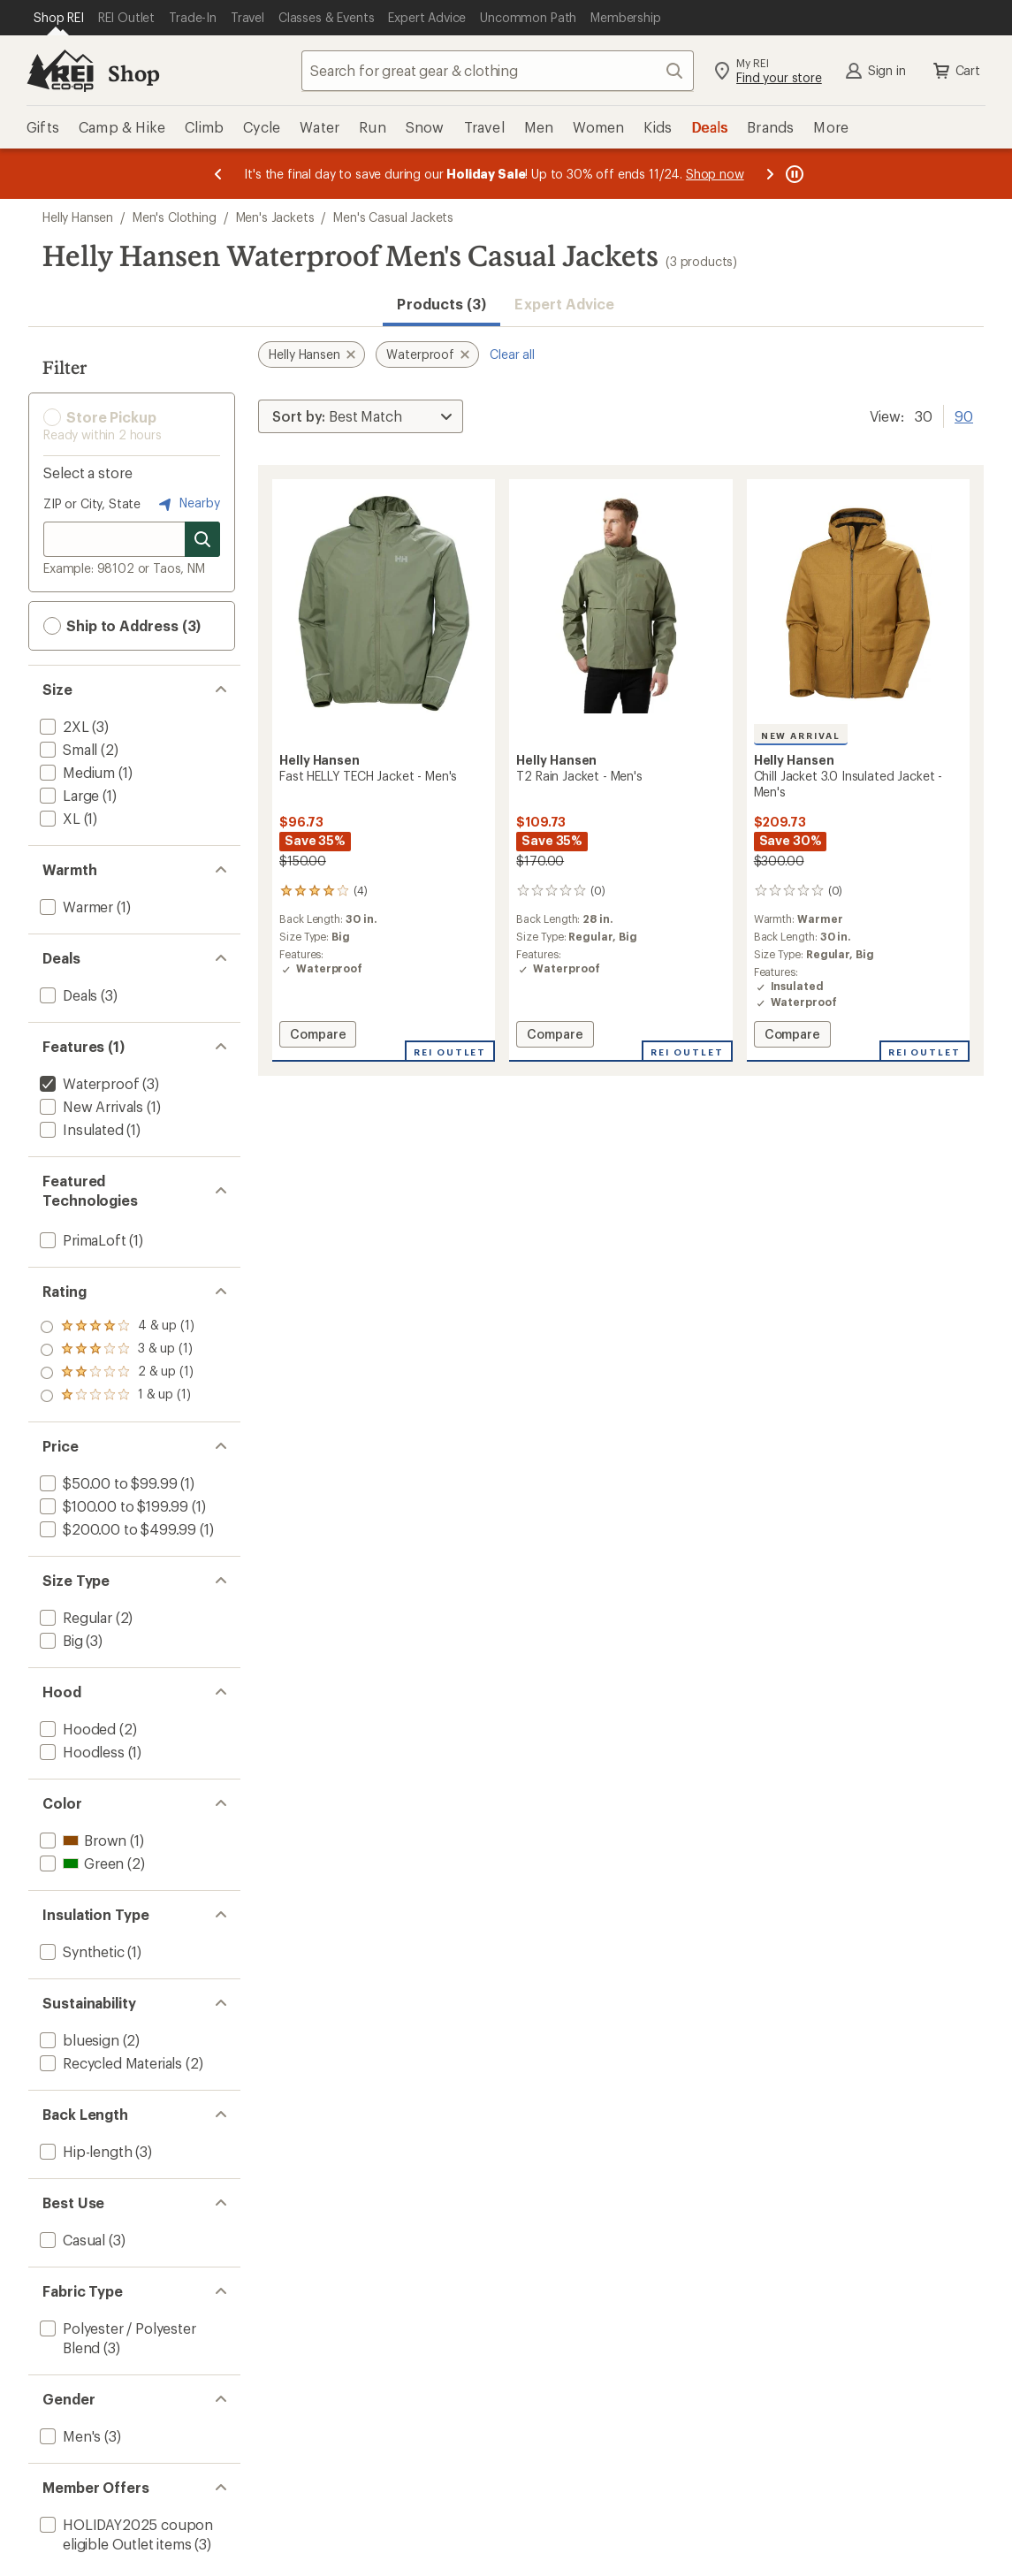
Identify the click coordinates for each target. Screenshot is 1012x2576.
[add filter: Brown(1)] (81, 1840)
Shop (133, 73)
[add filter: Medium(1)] (75, 772)
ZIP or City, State (92, 503)
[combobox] (497, 70)
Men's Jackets (275, 217)
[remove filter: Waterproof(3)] (87, 1083)
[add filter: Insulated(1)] (80, 1129)
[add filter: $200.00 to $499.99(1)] (116, 1528)
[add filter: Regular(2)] (74, 1617)
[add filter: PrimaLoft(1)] (81, 1239)
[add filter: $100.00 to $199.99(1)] (112, 1506)
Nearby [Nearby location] (187, 503)
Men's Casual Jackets (393, 217)
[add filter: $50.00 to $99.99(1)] (106, 1483)
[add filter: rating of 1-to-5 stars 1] (117, 1395)
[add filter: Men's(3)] (68, 2435)
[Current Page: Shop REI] (59, 17)
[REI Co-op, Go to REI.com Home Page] (60, 71)
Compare (317, 1036)
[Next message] (769, 174)
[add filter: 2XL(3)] (62, 726)
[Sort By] (360, 416)
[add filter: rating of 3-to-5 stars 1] (117, 1349)
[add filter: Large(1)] (67, 795)
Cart (955, 70)
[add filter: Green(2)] (80, 1863)
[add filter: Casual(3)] (70, 2239)
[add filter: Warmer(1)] (74, 906)
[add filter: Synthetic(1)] (80, 1951)
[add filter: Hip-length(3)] (84, 2151)
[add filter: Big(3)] (59, 1640)
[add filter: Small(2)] (66, 749)
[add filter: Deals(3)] (66, 995)
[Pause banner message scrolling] (792, 174)
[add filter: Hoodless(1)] (80, 1751)
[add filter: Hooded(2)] (76, 1728)
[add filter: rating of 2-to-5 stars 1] (117, 1372)
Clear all (512, 354)
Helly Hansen (77, 217)
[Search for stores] (202, 539)
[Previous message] (218, 174)
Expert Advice (564, 303)
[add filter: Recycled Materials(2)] (109, 2062)
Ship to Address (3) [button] (122, 626)
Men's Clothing (175, 217)
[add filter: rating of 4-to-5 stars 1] (117, 1326)
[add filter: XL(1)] (58, 818)
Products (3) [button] (441, 303)
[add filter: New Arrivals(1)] (89, 1106)
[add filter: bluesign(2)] (77, 2039)
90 (964, 414)
